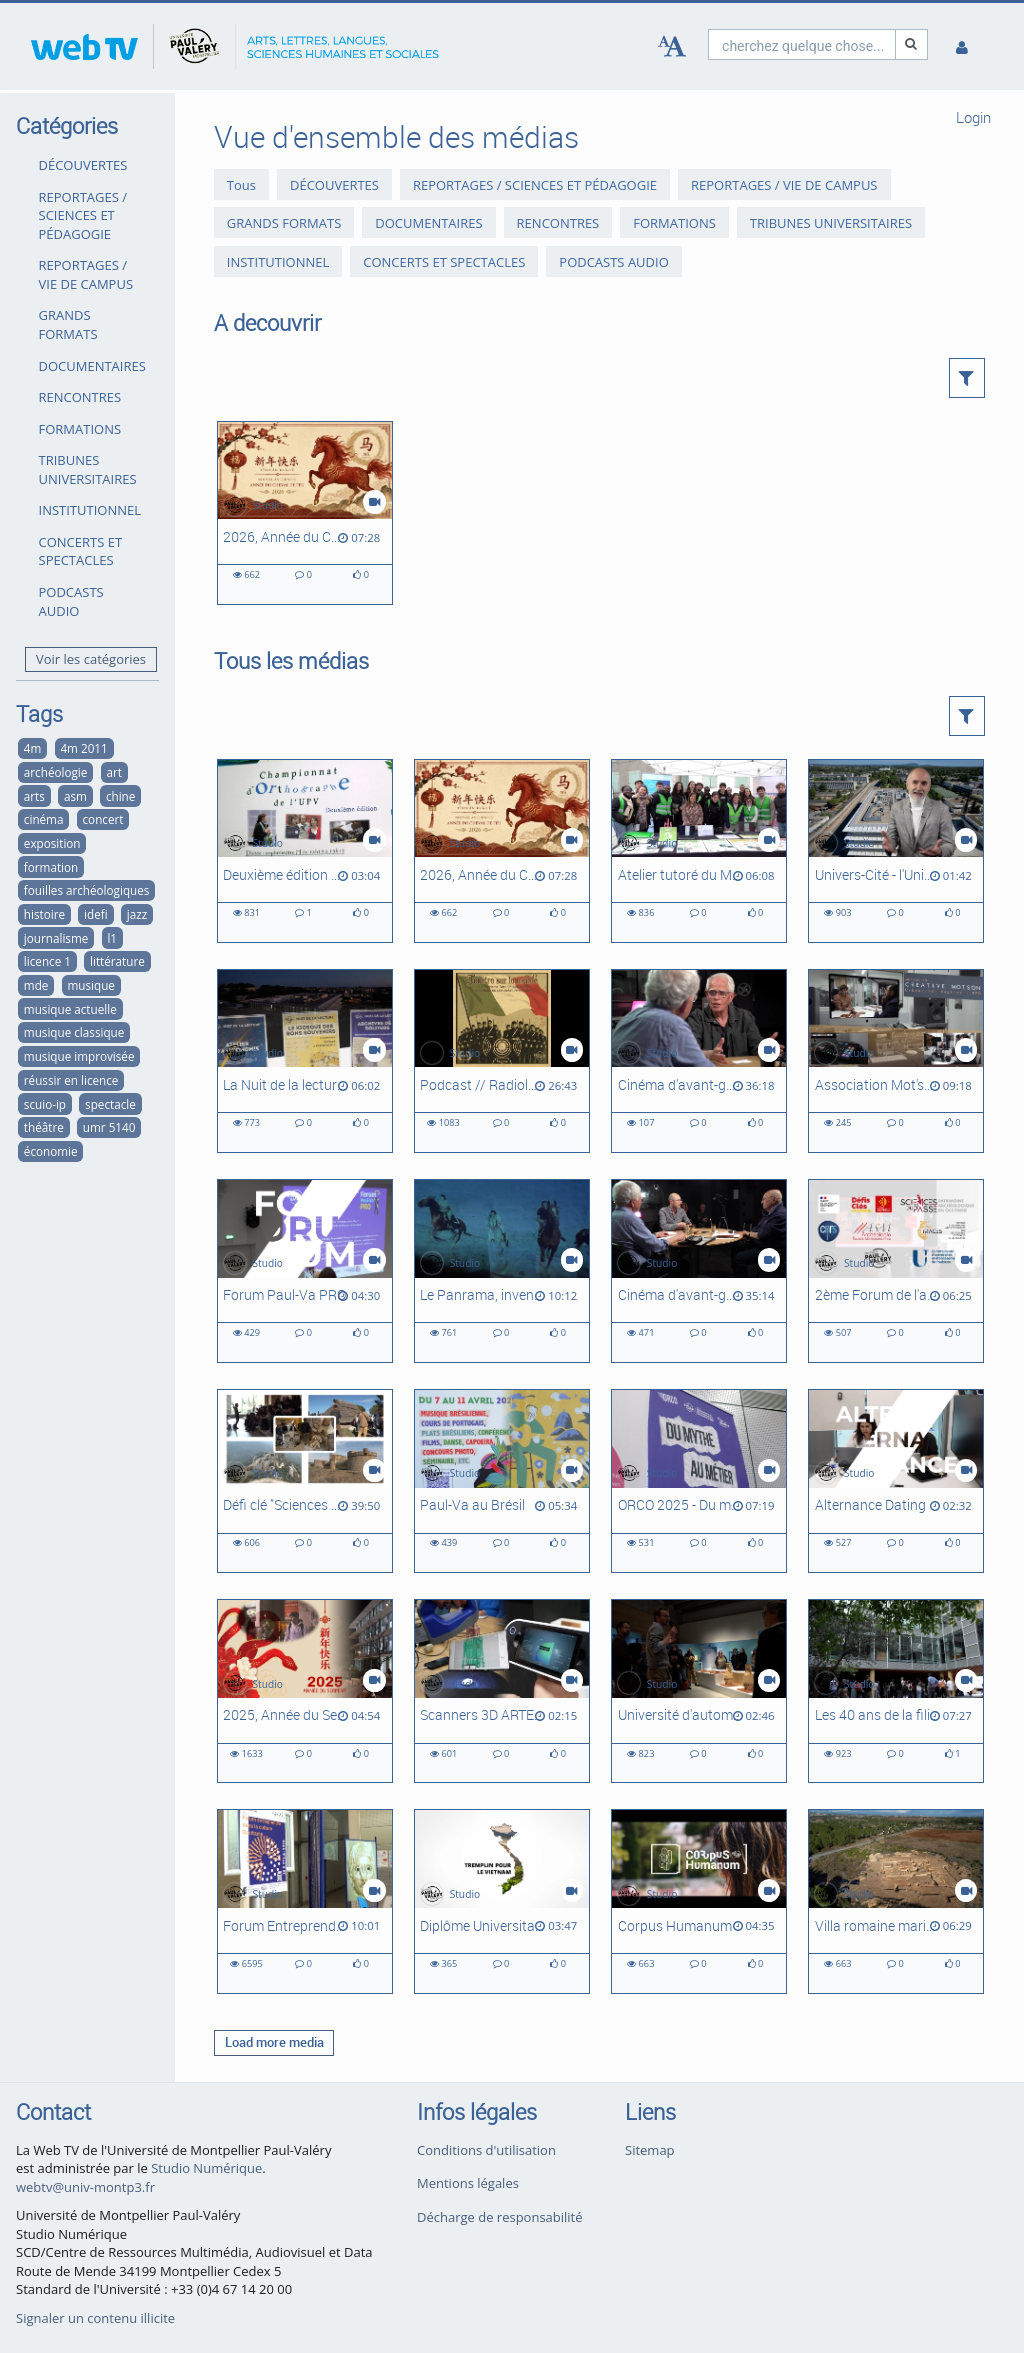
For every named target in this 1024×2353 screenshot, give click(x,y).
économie (51, 1151)
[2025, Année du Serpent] (305, 1691)
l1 (112, 938)
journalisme (56, 938)
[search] (802, 44)
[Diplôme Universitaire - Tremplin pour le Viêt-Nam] (502, 1901)
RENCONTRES (80, 397)
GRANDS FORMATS (68, 324)
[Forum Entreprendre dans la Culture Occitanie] (305, 1901)
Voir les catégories (91, 659)
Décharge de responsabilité (500, 2217)
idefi (96, 914)
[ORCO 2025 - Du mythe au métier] (699, 1481)
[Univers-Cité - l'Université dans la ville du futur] (896, 851)
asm (75, 796)
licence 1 (47, 961)
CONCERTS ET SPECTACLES (81, 551)
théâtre (44, 1127)
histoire (44, 914)
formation (51, 867)
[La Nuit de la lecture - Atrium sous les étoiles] (305, 1061)
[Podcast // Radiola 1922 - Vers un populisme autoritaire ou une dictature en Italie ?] (502, 1061)
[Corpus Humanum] (699, 1901)
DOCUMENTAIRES (92, 366)
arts (34, 796)
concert (103, 819)
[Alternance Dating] (896, 1481)
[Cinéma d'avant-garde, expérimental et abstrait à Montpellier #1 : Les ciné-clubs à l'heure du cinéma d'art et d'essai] (699, 1271)
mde (36, 985)
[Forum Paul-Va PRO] (305, 1271)
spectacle (110, 1104)
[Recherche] (912, 44)
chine (120, 796)
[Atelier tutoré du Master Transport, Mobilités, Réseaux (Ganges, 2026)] (699, 851)
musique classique (74, 1032)
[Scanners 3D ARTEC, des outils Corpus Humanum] (502, 1691)
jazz (137, 914)
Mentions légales (468, 2183)
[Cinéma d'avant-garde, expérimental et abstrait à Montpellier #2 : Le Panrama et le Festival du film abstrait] (699, 1061)
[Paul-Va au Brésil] (502, 1481)
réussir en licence (71, 1080)
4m (33, 748)
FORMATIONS (80, 429)
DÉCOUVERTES (83, 165)
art (113, 772)
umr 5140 (109, 1127)
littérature (117, 961)
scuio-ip (45, 1104)
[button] (967, 378)
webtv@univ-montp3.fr (85, 2187)
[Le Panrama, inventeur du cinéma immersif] (502, 1271)
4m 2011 (83, 748)
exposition (52, 843)
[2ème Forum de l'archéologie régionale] (896, 1271)
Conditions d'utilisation (486, 2150)
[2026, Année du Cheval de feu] (305, 513)
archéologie (55, 772)
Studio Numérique (206, 2168)
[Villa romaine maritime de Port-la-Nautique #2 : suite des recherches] (896, 1901)
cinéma (44, 819)
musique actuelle (70, 1009)
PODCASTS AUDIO (71, 601)
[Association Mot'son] (896, 1061)
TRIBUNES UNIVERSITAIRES (88, 469)
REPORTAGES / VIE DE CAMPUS (86, 274)
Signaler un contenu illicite (95, 2318)
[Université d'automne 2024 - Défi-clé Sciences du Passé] (699, 1691)
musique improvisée (79, 1056)
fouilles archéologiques (87, 890)
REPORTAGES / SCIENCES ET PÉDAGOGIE (83, 215)
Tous (241, 185)
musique (90, 985)
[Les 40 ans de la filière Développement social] (896, 1691)
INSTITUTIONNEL (90, 510)
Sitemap (650, 2150)
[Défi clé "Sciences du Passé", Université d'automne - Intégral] (305, 1481)
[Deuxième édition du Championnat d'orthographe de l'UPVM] (305, 851)
